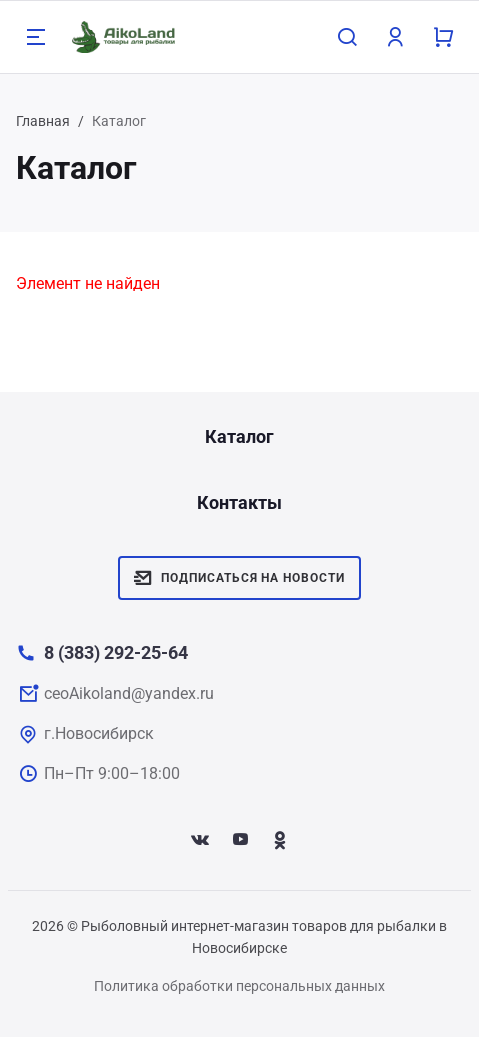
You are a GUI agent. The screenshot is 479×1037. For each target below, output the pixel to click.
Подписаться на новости (239, 578)
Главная (43, 121)
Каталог (239, 436)
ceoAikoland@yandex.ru (129, 693)
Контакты (239, 502)
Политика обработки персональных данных (239, 986)
